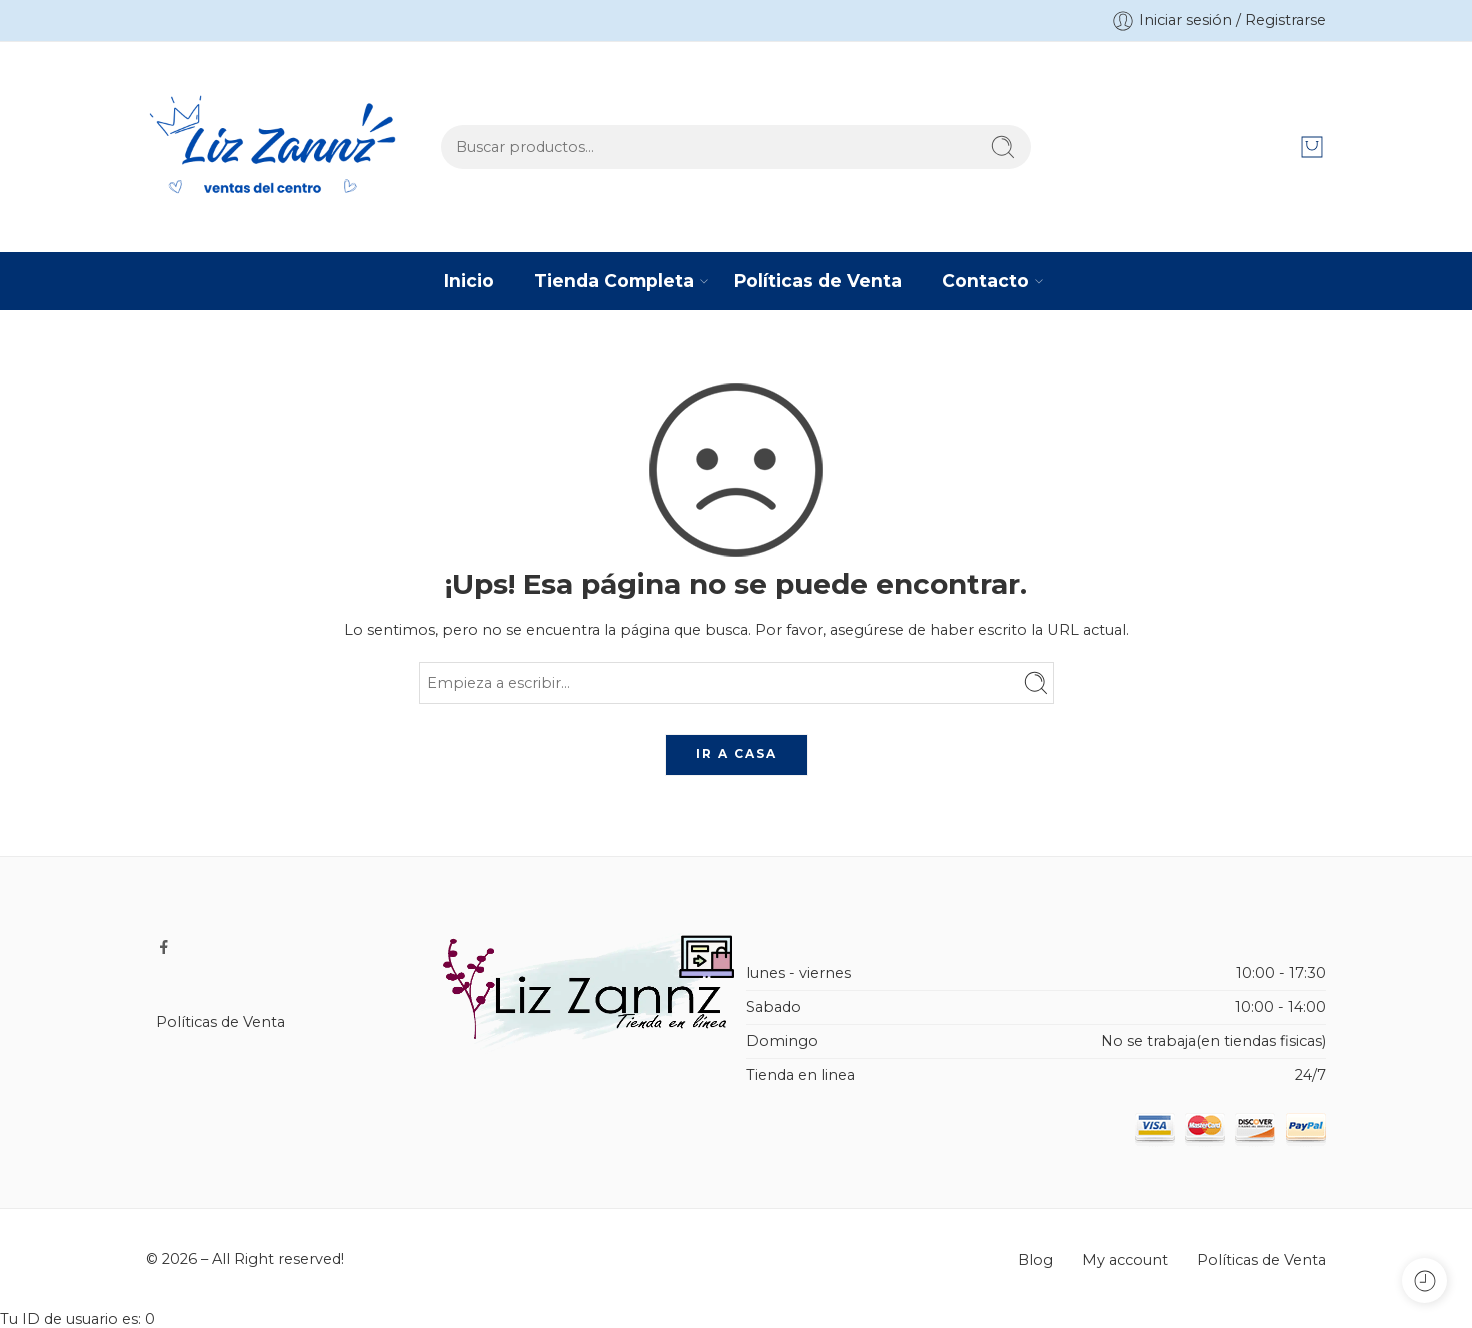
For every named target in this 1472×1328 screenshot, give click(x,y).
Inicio (469, 280)
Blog (1035, 1260)
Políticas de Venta (818, 280)
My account (1125, 1260)
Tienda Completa (614, 280)
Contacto (985, 280)
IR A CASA (736, 753)
